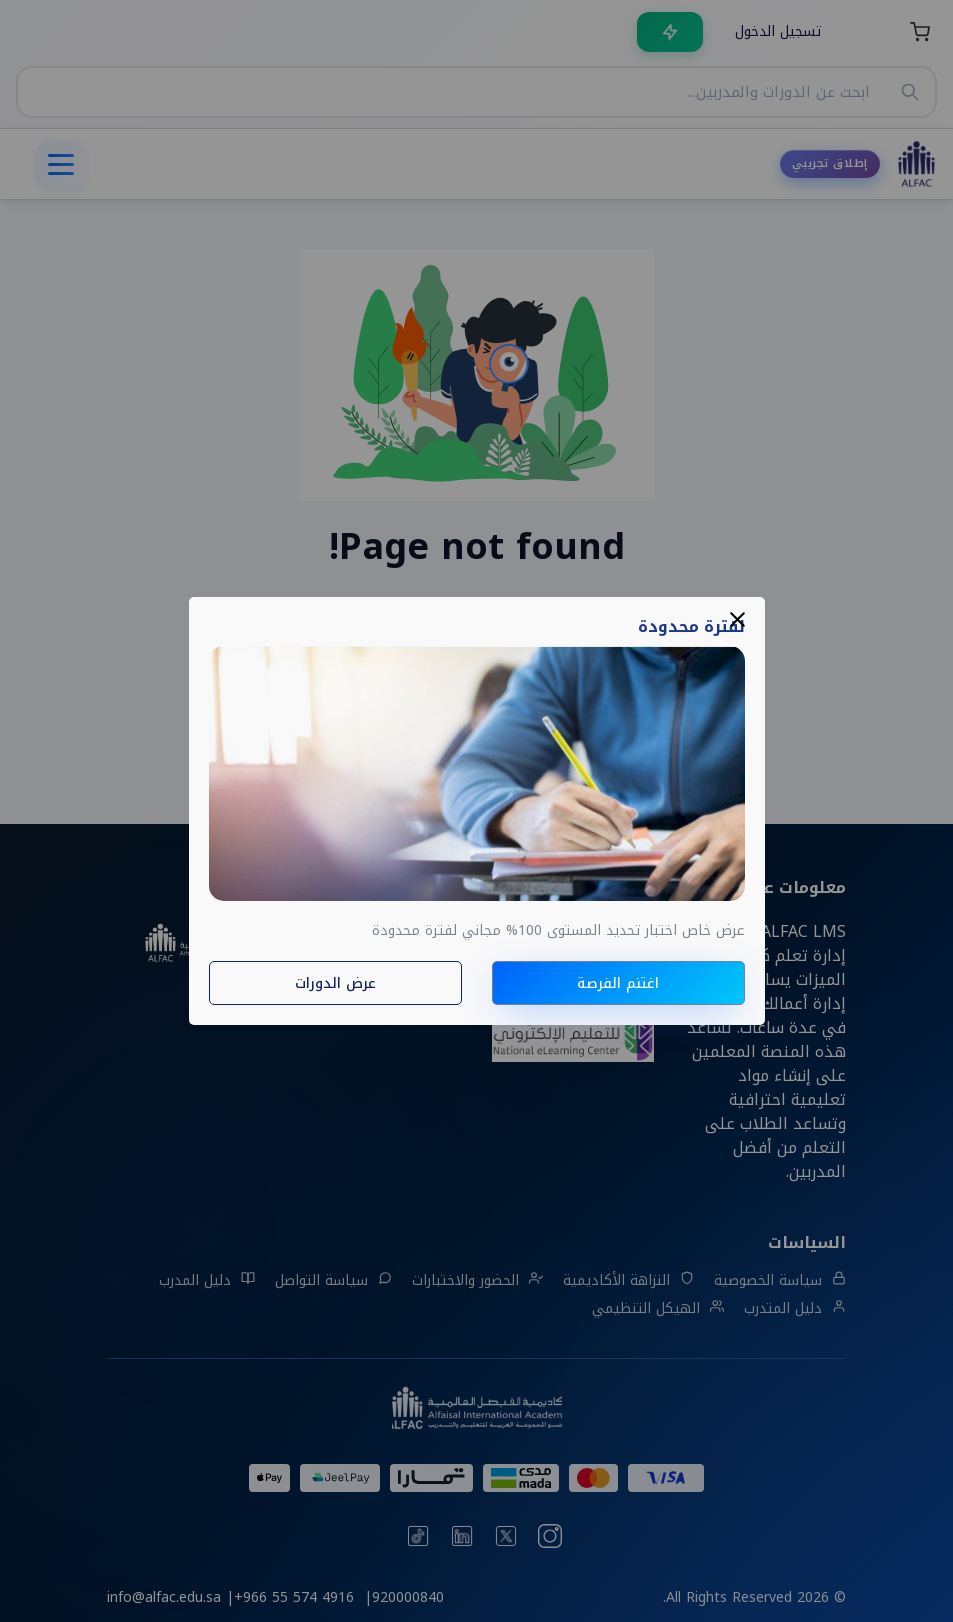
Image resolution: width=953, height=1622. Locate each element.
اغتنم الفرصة (618, 983)
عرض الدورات (335, 983)
